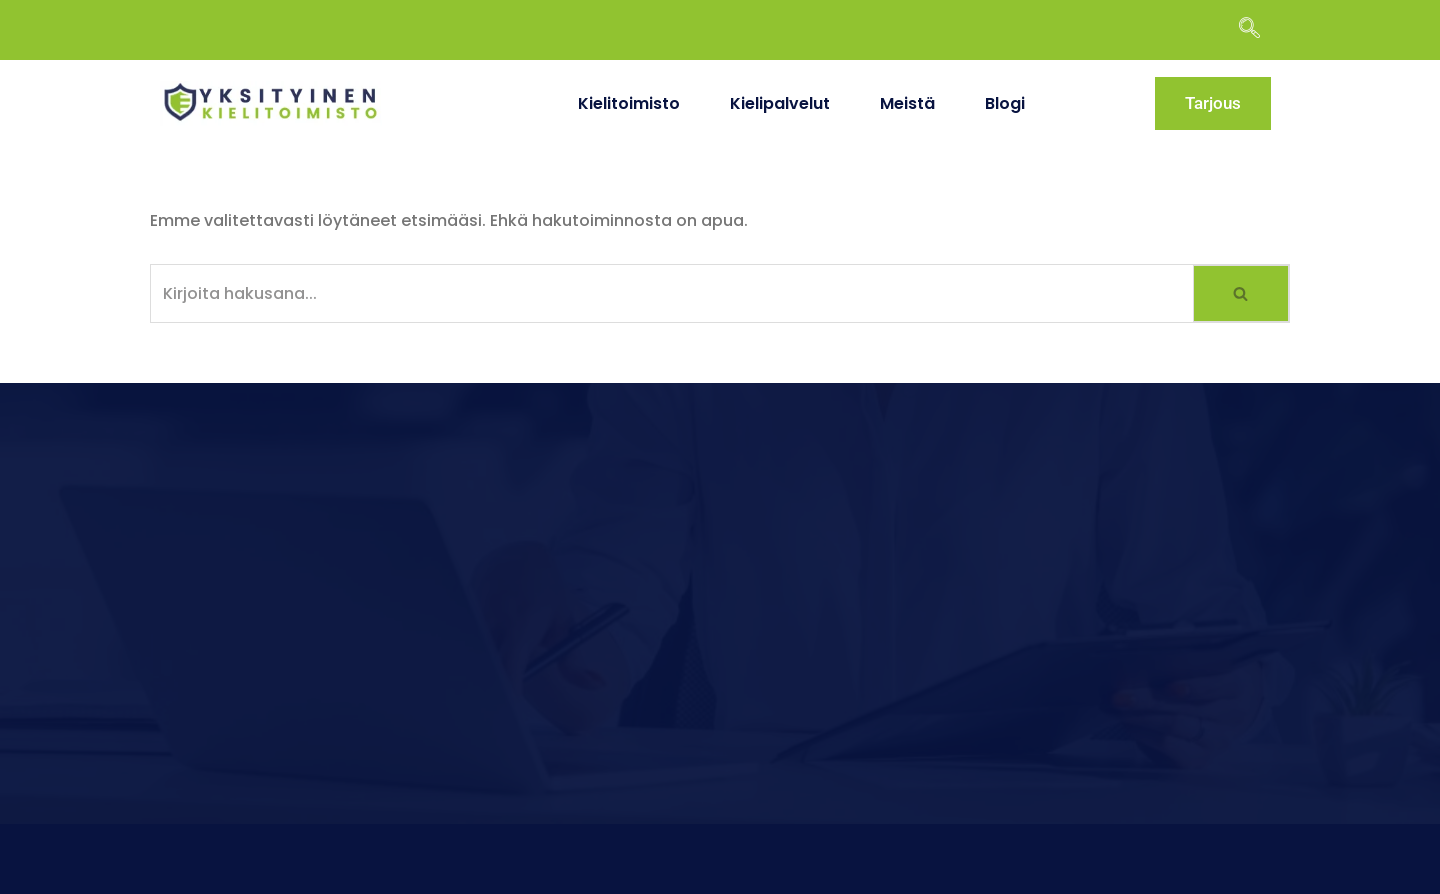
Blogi (1005, 103)
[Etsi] (672, 293)
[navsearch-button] (1259, 30)
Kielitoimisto (629, 103)
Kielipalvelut (780, 103)
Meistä (907, 103)
